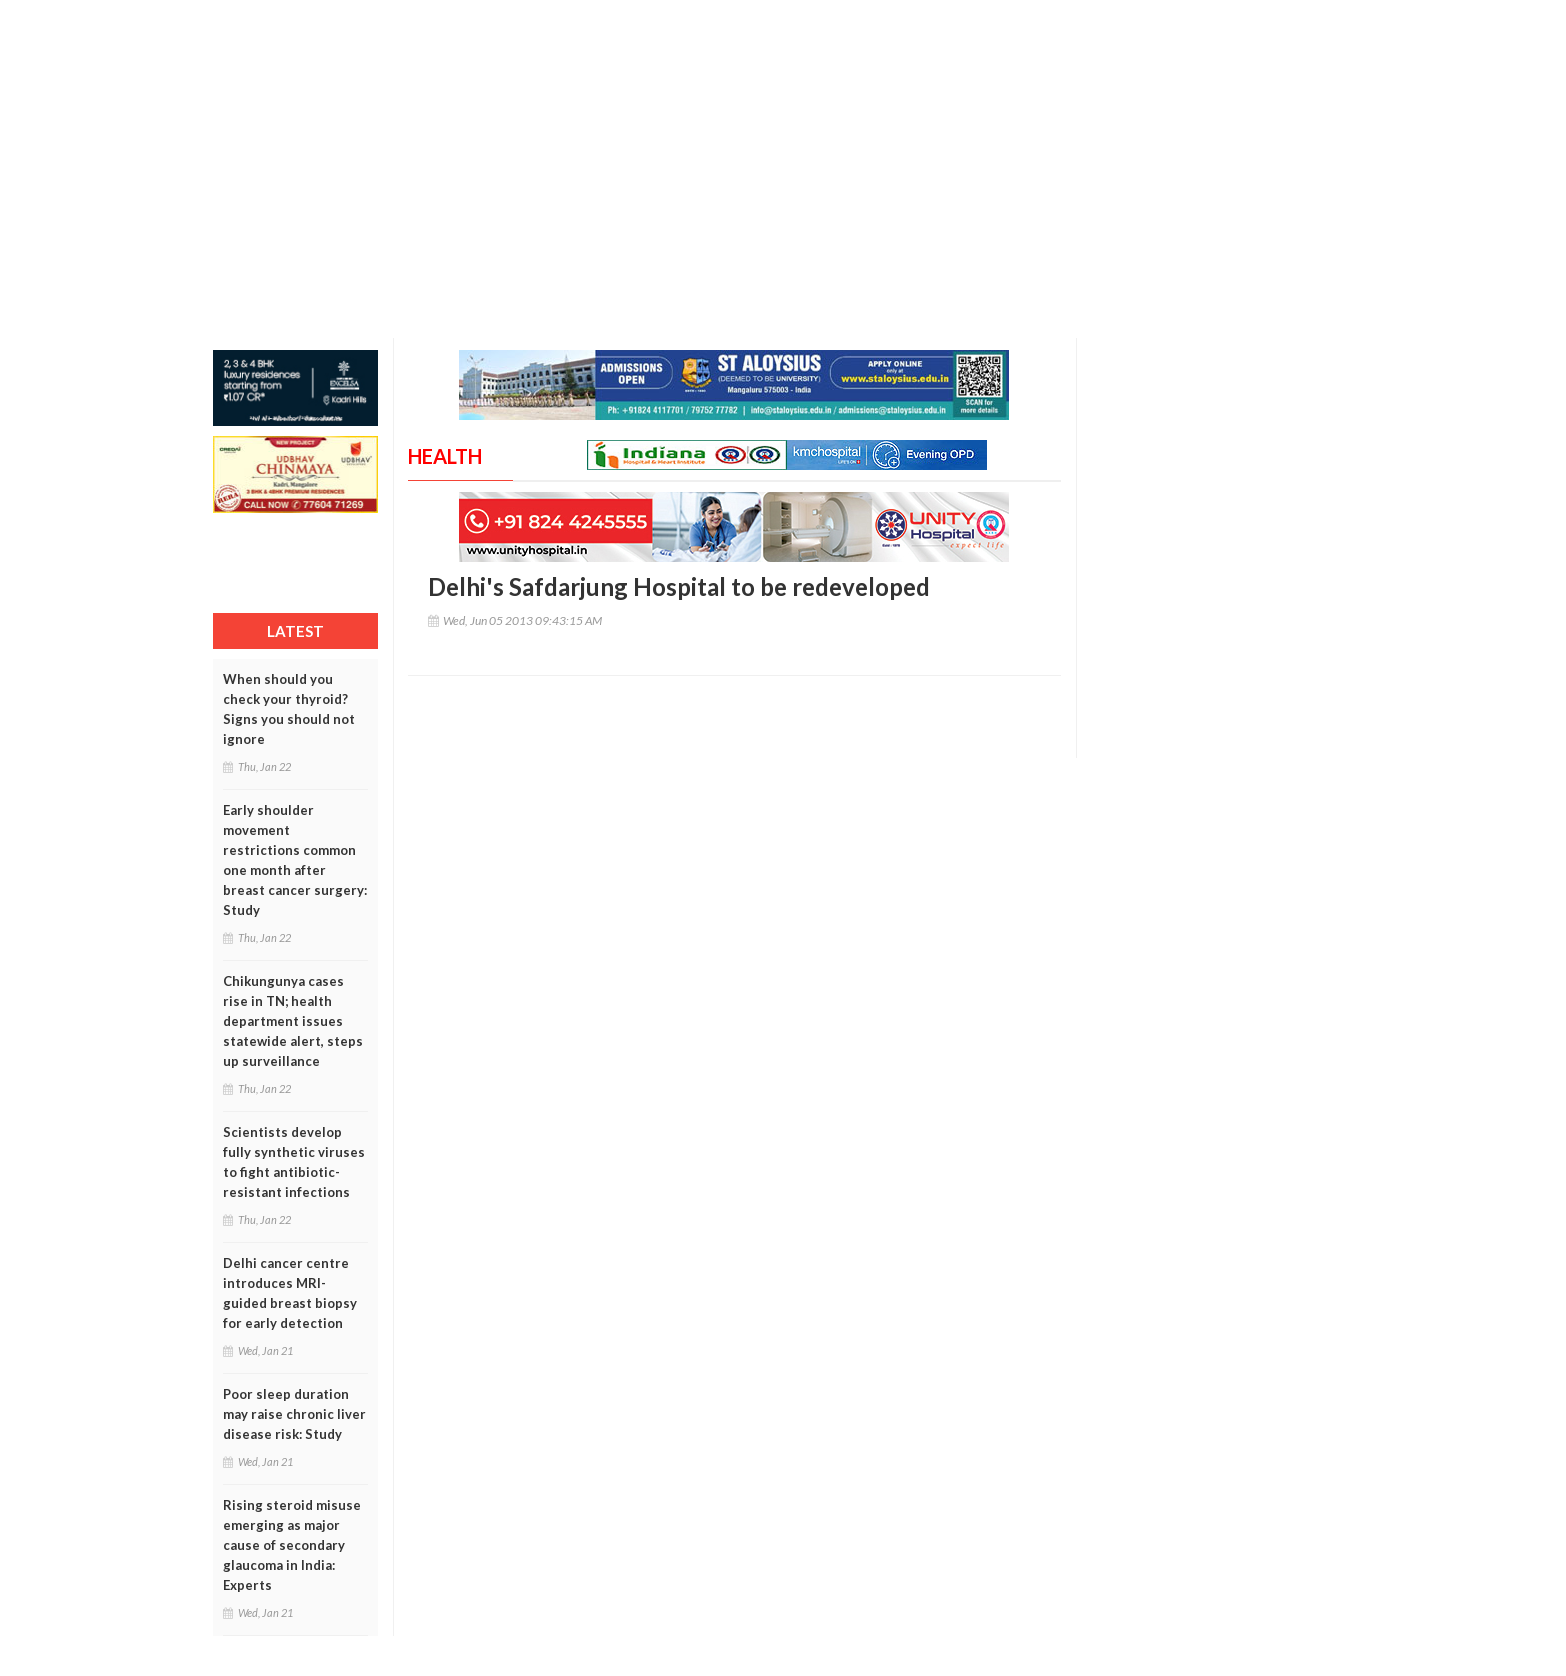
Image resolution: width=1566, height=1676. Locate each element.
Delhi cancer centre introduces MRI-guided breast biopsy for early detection (290, 1293)
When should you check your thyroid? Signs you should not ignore (289, 709)
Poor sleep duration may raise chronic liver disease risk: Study (294, 1414)
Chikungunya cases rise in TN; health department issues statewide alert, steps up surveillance (293, 1021)
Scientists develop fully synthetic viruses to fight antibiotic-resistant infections (294, 1162)
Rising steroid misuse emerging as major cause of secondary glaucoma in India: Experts (292, 1545)
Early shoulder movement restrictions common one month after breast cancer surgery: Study (295, 860)
